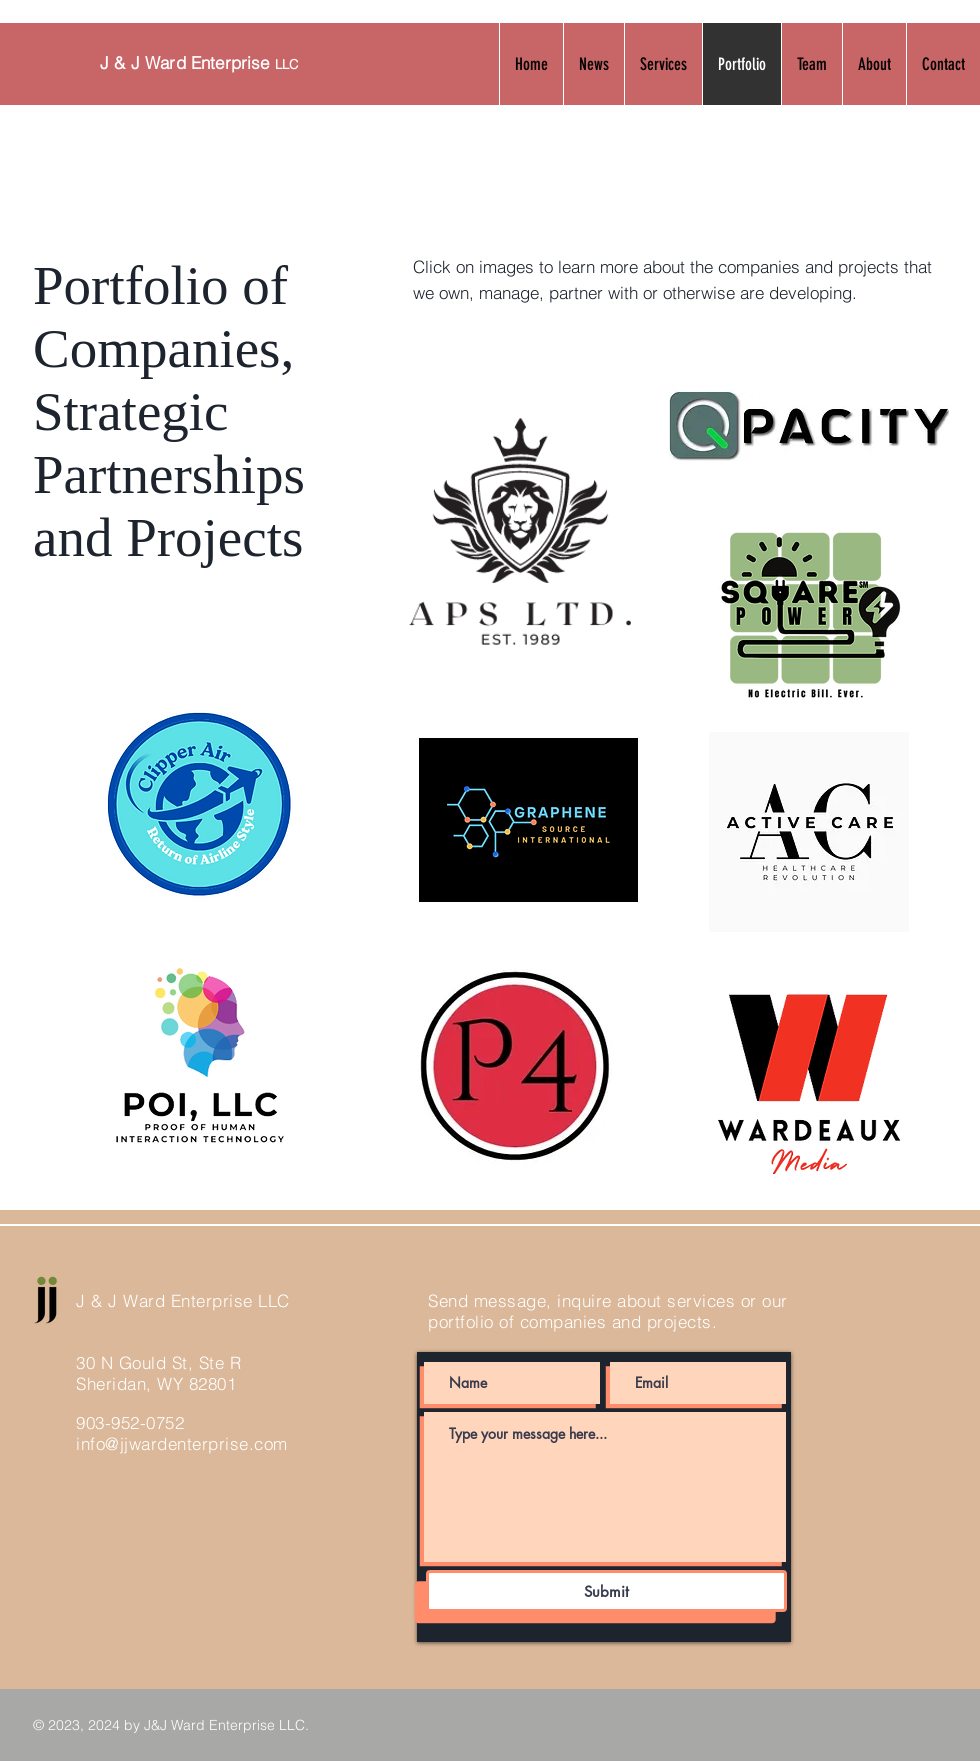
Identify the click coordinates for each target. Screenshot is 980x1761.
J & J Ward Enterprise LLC (183, 1300)
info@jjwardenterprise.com (182, 1443)
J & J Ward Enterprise (199, 62)
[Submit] (606, 1591)
